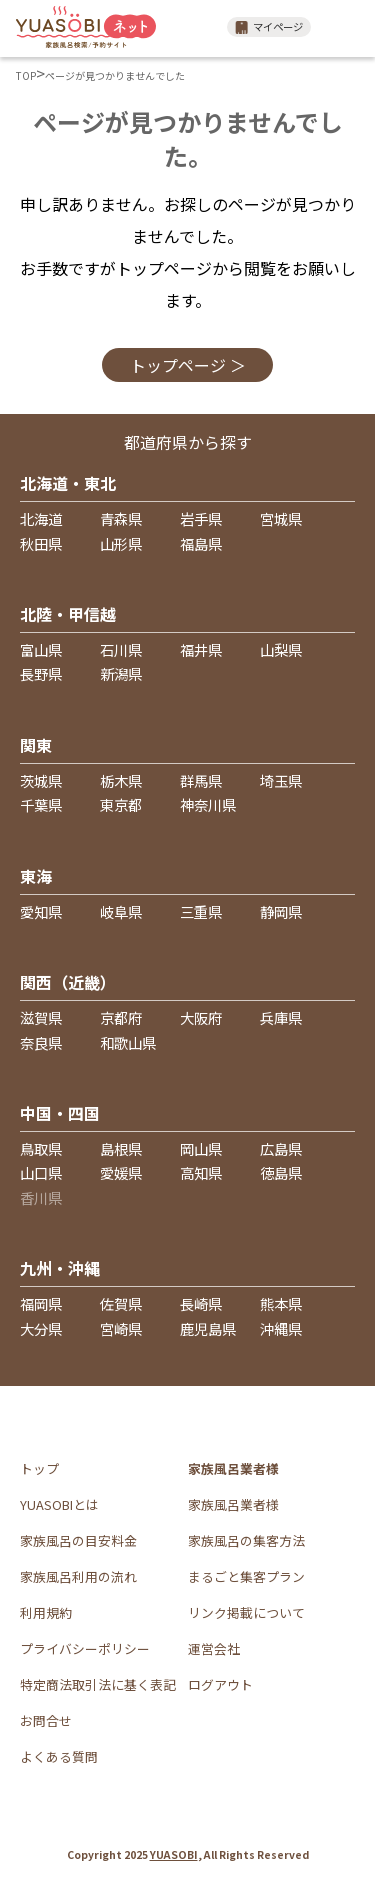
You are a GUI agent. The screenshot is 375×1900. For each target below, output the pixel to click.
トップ (39, 1468)
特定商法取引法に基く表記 (98, 1684)
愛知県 (41, 911)
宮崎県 (121, 1328)
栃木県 (121, 780)
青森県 (121, 518)
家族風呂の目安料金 (78, 1540)
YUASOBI (174, 1854)
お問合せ (46, 1720)
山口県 (41, 1172)
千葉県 (41, 804)
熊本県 (281, 1303)
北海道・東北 (68, 483)
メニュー (345, 27)
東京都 (121, 804)
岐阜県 (121, 911)
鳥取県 (41, 1148)
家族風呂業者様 (233, 1504)
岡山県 (201, 1148)
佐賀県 (121, 1303)
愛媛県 (121, 1172)
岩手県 (201, 518)
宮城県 (281, 518)
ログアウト (220, 1684)
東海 (36, 876)
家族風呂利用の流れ (78, 1576)
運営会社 (214, 1648)
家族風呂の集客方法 (246, 1540)
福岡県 (41, 1303)
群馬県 (201, 780)
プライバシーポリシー (85, 1648)
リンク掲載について (246, 1612)
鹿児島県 (208, 1328)
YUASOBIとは (59, 1504)
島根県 (121, 1148)
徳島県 (281, 1172)
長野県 (41, 673)
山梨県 (281, 649)
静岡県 (281, 911)
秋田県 (41, 543)
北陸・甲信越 (68, 614)
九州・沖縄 (60, 1268)
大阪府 (201, 1017)
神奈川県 (208, 804)
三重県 (201, 911)
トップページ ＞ (188, 365)
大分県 (41, 1328)
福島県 (201, 543)
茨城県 (41, 780)
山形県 (121, 543)
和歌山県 (128, 1042)
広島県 (281, 1148)
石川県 (121, 649)
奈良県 (41, 1042)
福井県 (201, 649)
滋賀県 (41, 1017)
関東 (36, 745)
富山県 (41, 649)
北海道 (41, 518)
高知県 (201, 1172)
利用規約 (46, 1612)
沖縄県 (281, 1328)
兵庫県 (281, 1017)
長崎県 (201, 1303)
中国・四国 (60, 1113)
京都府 (121, 1017)
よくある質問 (59, 1756)
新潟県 (121, 673)
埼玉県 (281, 780)
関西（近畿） (68, 982)
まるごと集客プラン (246, 1576)
